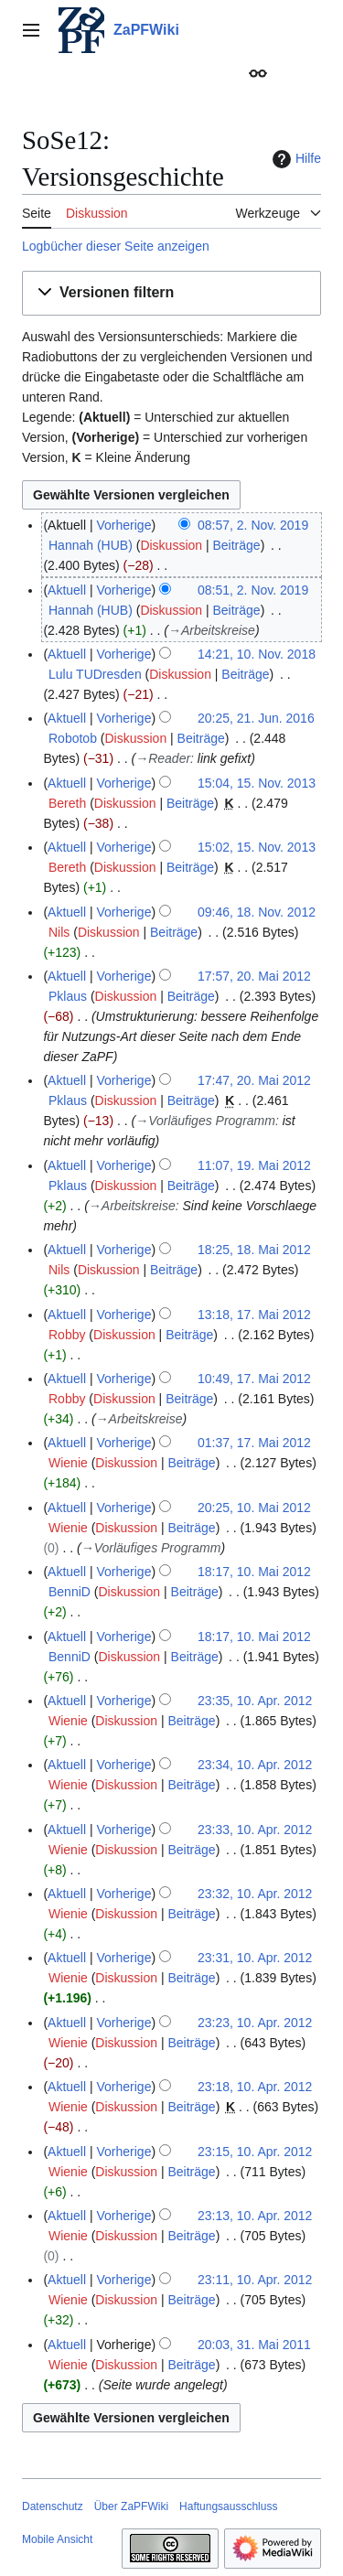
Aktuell (67, 590)
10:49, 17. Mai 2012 (254, 1378)
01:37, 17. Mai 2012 (254, 1442)
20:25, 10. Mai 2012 (254, 1507)
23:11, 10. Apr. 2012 (255, 2279)
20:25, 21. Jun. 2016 (256, 718)
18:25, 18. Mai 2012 (254, 1249)
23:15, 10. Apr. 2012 (255, 2151)
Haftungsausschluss (228, 2506)
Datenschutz (52, 2506)
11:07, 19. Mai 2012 (254, 1165)
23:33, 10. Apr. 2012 (255, 1829)
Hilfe (294, 159)
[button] (171, 293)
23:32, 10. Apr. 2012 (255, 1893)
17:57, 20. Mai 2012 (254, 976)
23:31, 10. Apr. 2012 (255, 1957)
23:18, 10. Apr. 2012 (255, 2086)
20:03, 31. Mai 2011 (254, 2344)
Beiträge (237, 545)
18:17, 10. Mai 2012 (254, 1571)
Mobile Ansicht (57, 2539)
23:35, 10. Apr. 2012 (255, 1700)
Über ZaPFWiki (131, 2506)
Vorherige (124, 525)
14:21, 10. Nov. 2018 (257, 654)
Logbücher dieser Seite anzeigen (115, 246)
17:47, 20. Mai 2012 (254, 1080)
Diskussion (171, 545)
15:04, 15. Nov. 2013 (257, 783)
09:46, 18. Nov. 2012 (257, 912)
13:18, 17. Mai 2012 (254, 1314)
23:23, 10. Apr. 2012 (255, 2022)
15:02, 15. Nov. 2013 (257, 847)
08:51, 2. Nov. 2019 (253, 590)
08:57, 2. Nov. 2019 (253, 525)
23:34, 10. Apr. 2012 (255, 1764)
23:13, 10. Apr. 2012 (255, 2215)
